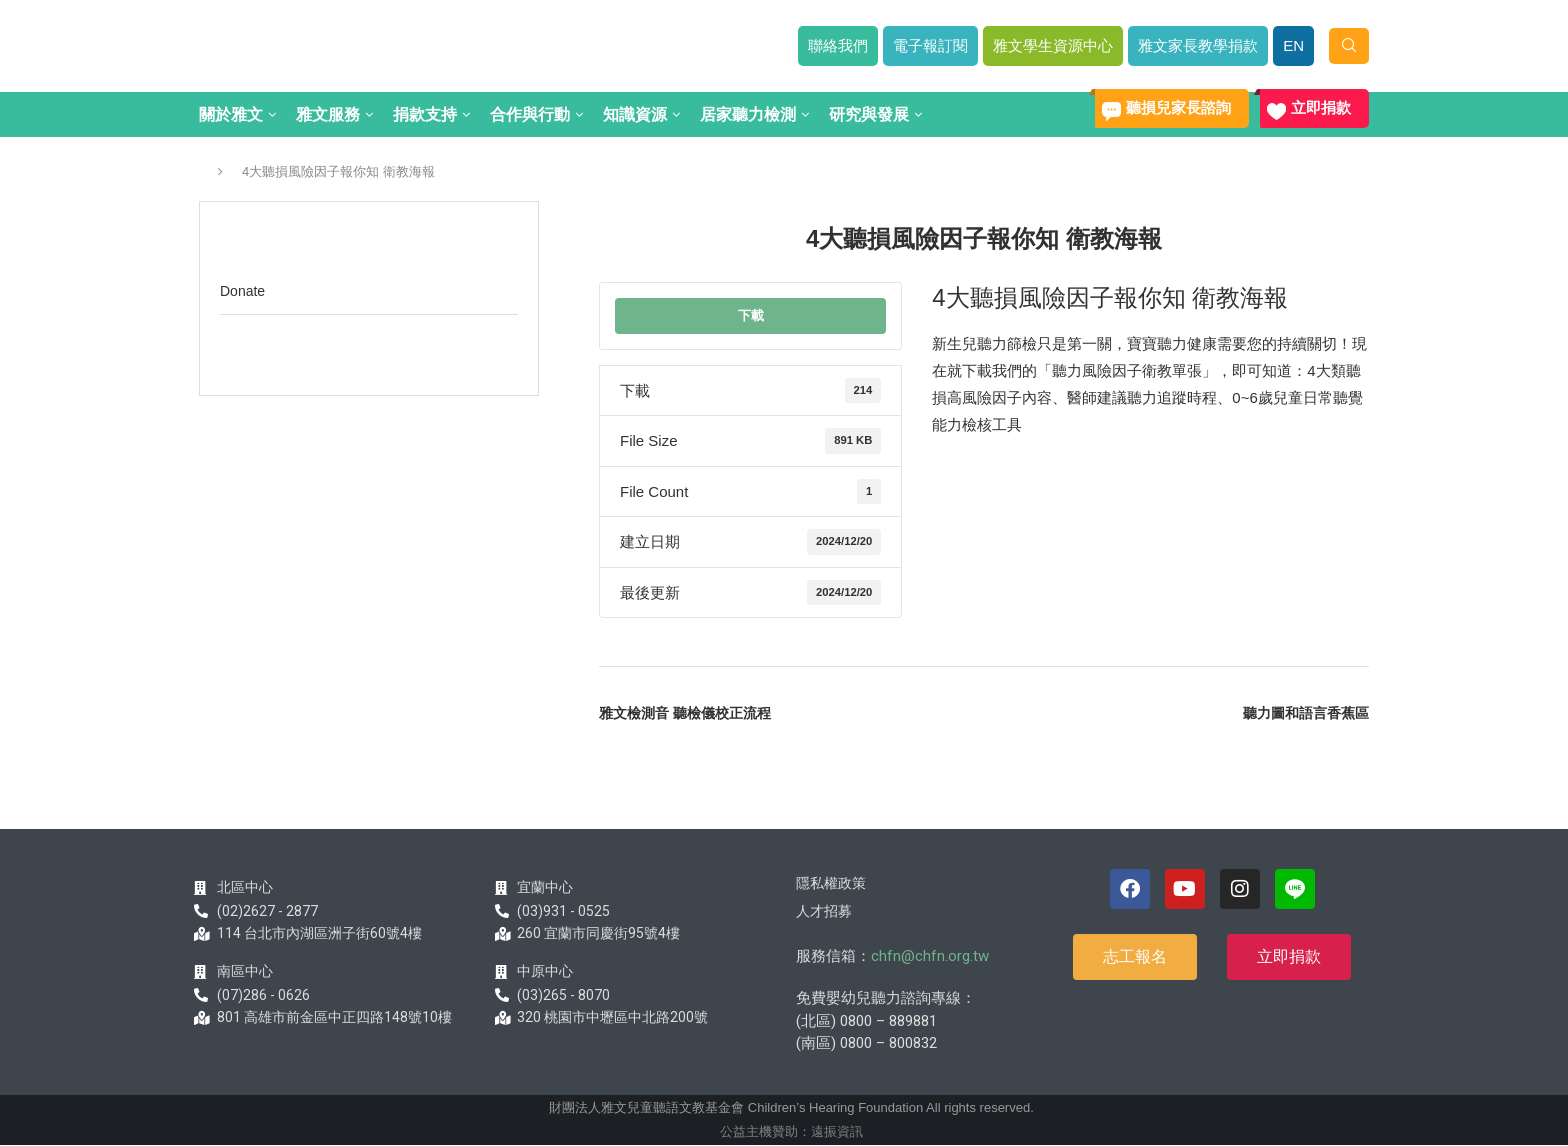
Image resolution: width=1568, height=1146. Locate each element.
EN (1293, 45)
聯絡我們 (838, 45)
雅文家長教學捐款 (1198, 45)
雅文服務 (328, 114)
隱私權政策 (831, 883)
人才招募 (824, 911)
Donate (242, 291)
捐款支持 (425, 114)
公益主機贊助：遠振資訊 (791, 1131)
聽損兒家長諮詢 (1178, 107)
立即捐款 (1321, 107)
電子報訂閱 (930, 45)
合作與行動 (530, 114)
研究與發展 (869, 114)
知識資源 (635, 114)
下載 (751, 315)
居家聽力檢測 (748, 114)
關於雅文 (231, 114)
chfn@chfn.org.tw (930, 956)
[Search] (1349, 46)
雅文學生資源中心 (1053, 45)
